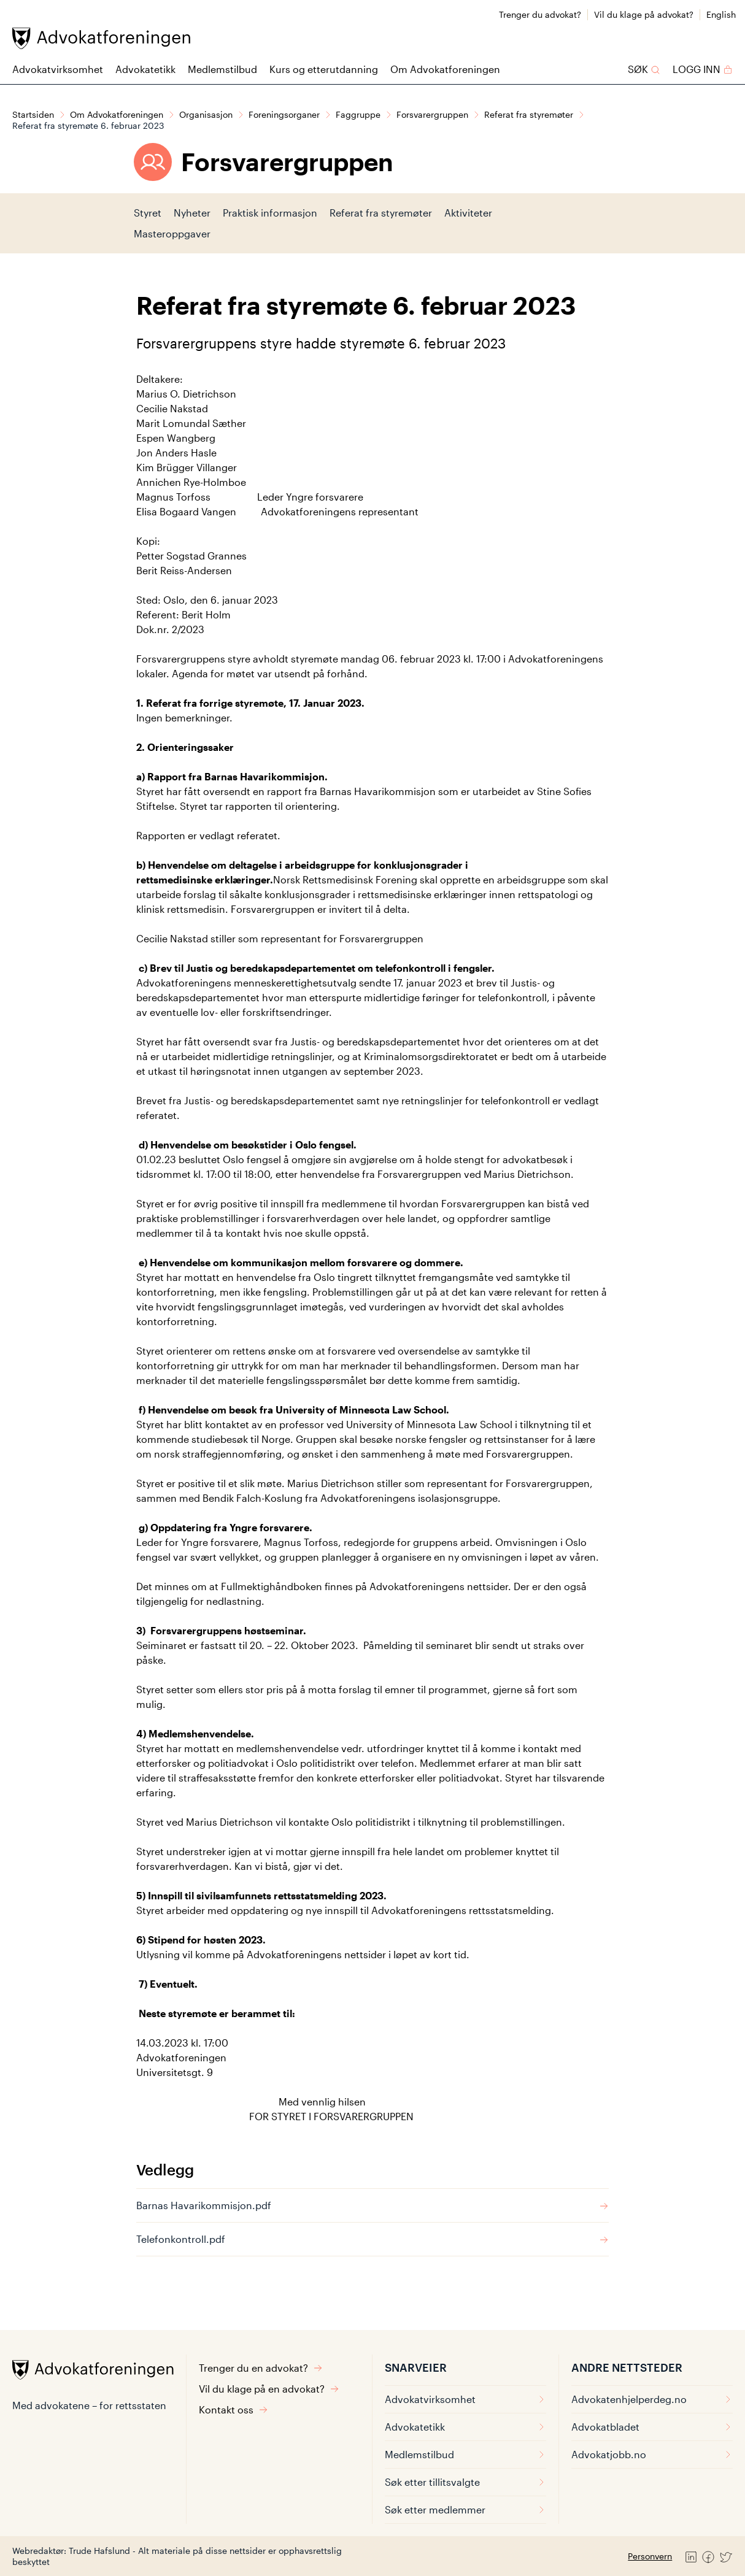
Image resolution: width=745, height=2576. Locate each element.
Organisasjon (206, 114)
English (721, 14)
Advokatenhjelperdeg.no (652, 2399)
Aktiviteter (468, 212)
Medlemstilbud (222, 69)
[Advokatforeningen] (101, 38)
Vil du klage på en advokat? (269, 2388)
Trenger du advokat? (540, 14)
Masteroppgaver (172, 233)
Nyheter (192, 212)
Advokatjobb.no (652, 2454)
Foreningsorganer (284, 114)
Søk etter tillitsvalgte (465, 2482)
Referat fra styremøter (528, 114)
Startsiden (33, 114)
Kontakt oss (233, 2409)
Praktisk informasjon (270, 212)
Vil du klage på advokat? (643, 14)
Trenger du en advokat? (261, 2368)
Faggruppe (358, 114)
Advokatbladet (652, 2426)
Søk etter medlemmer (465, 2509)
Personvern (650, 2556)
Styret (147, 212)
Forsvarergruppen (432, 114)
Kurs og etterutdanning (323, 69)
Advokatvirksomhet (57, 69)
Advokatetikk (145, 69)
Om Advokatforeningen (445, 69)
